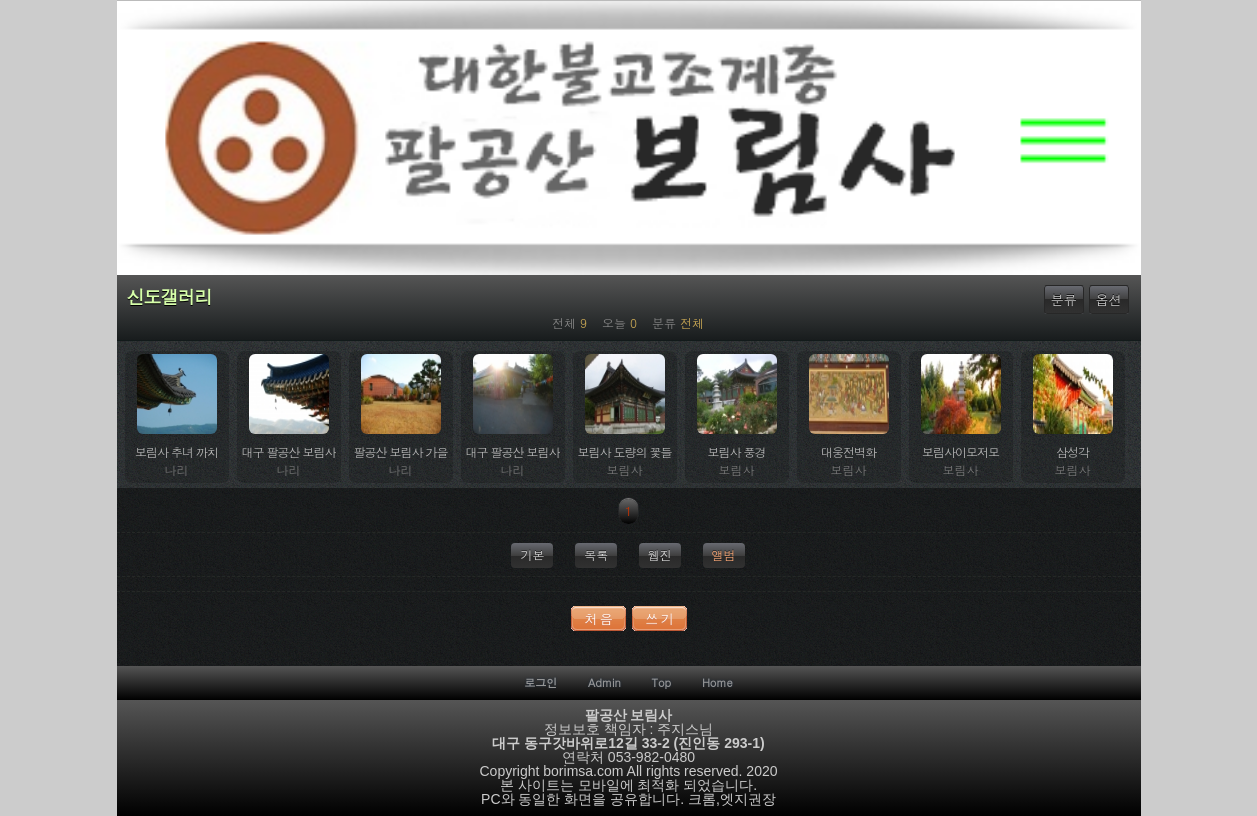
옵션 (1109, 299)
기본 (532, 554)
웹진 (660, 554)
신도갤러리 (169, 297)
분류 (1064, 299)
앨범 (724, 554)
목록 (596, 554)
